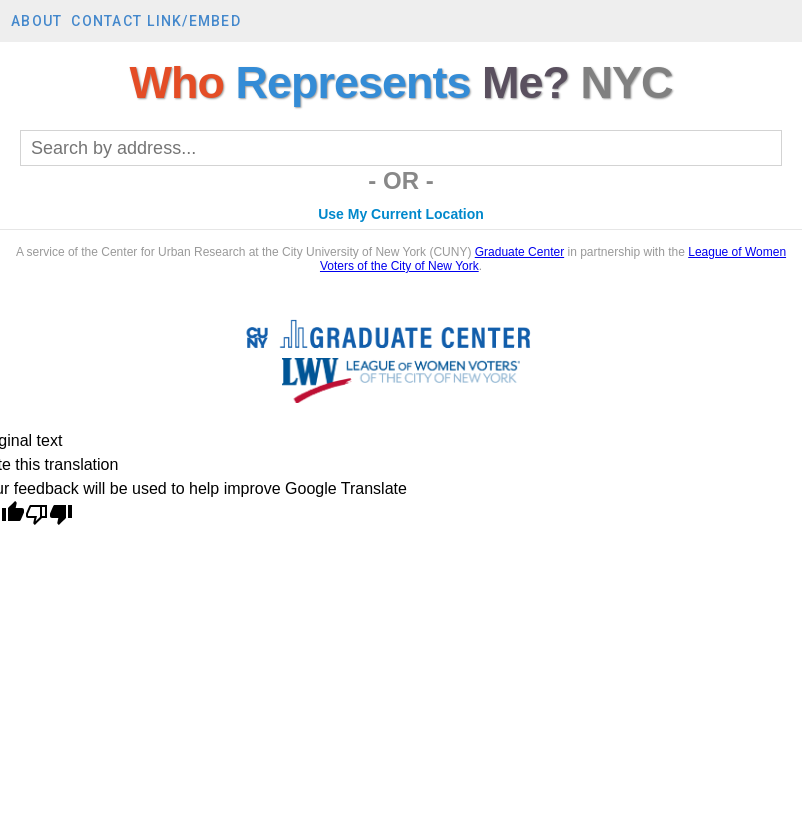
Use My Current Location (401, 214)
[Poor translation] (49, 516)
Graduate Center (519, 252)
